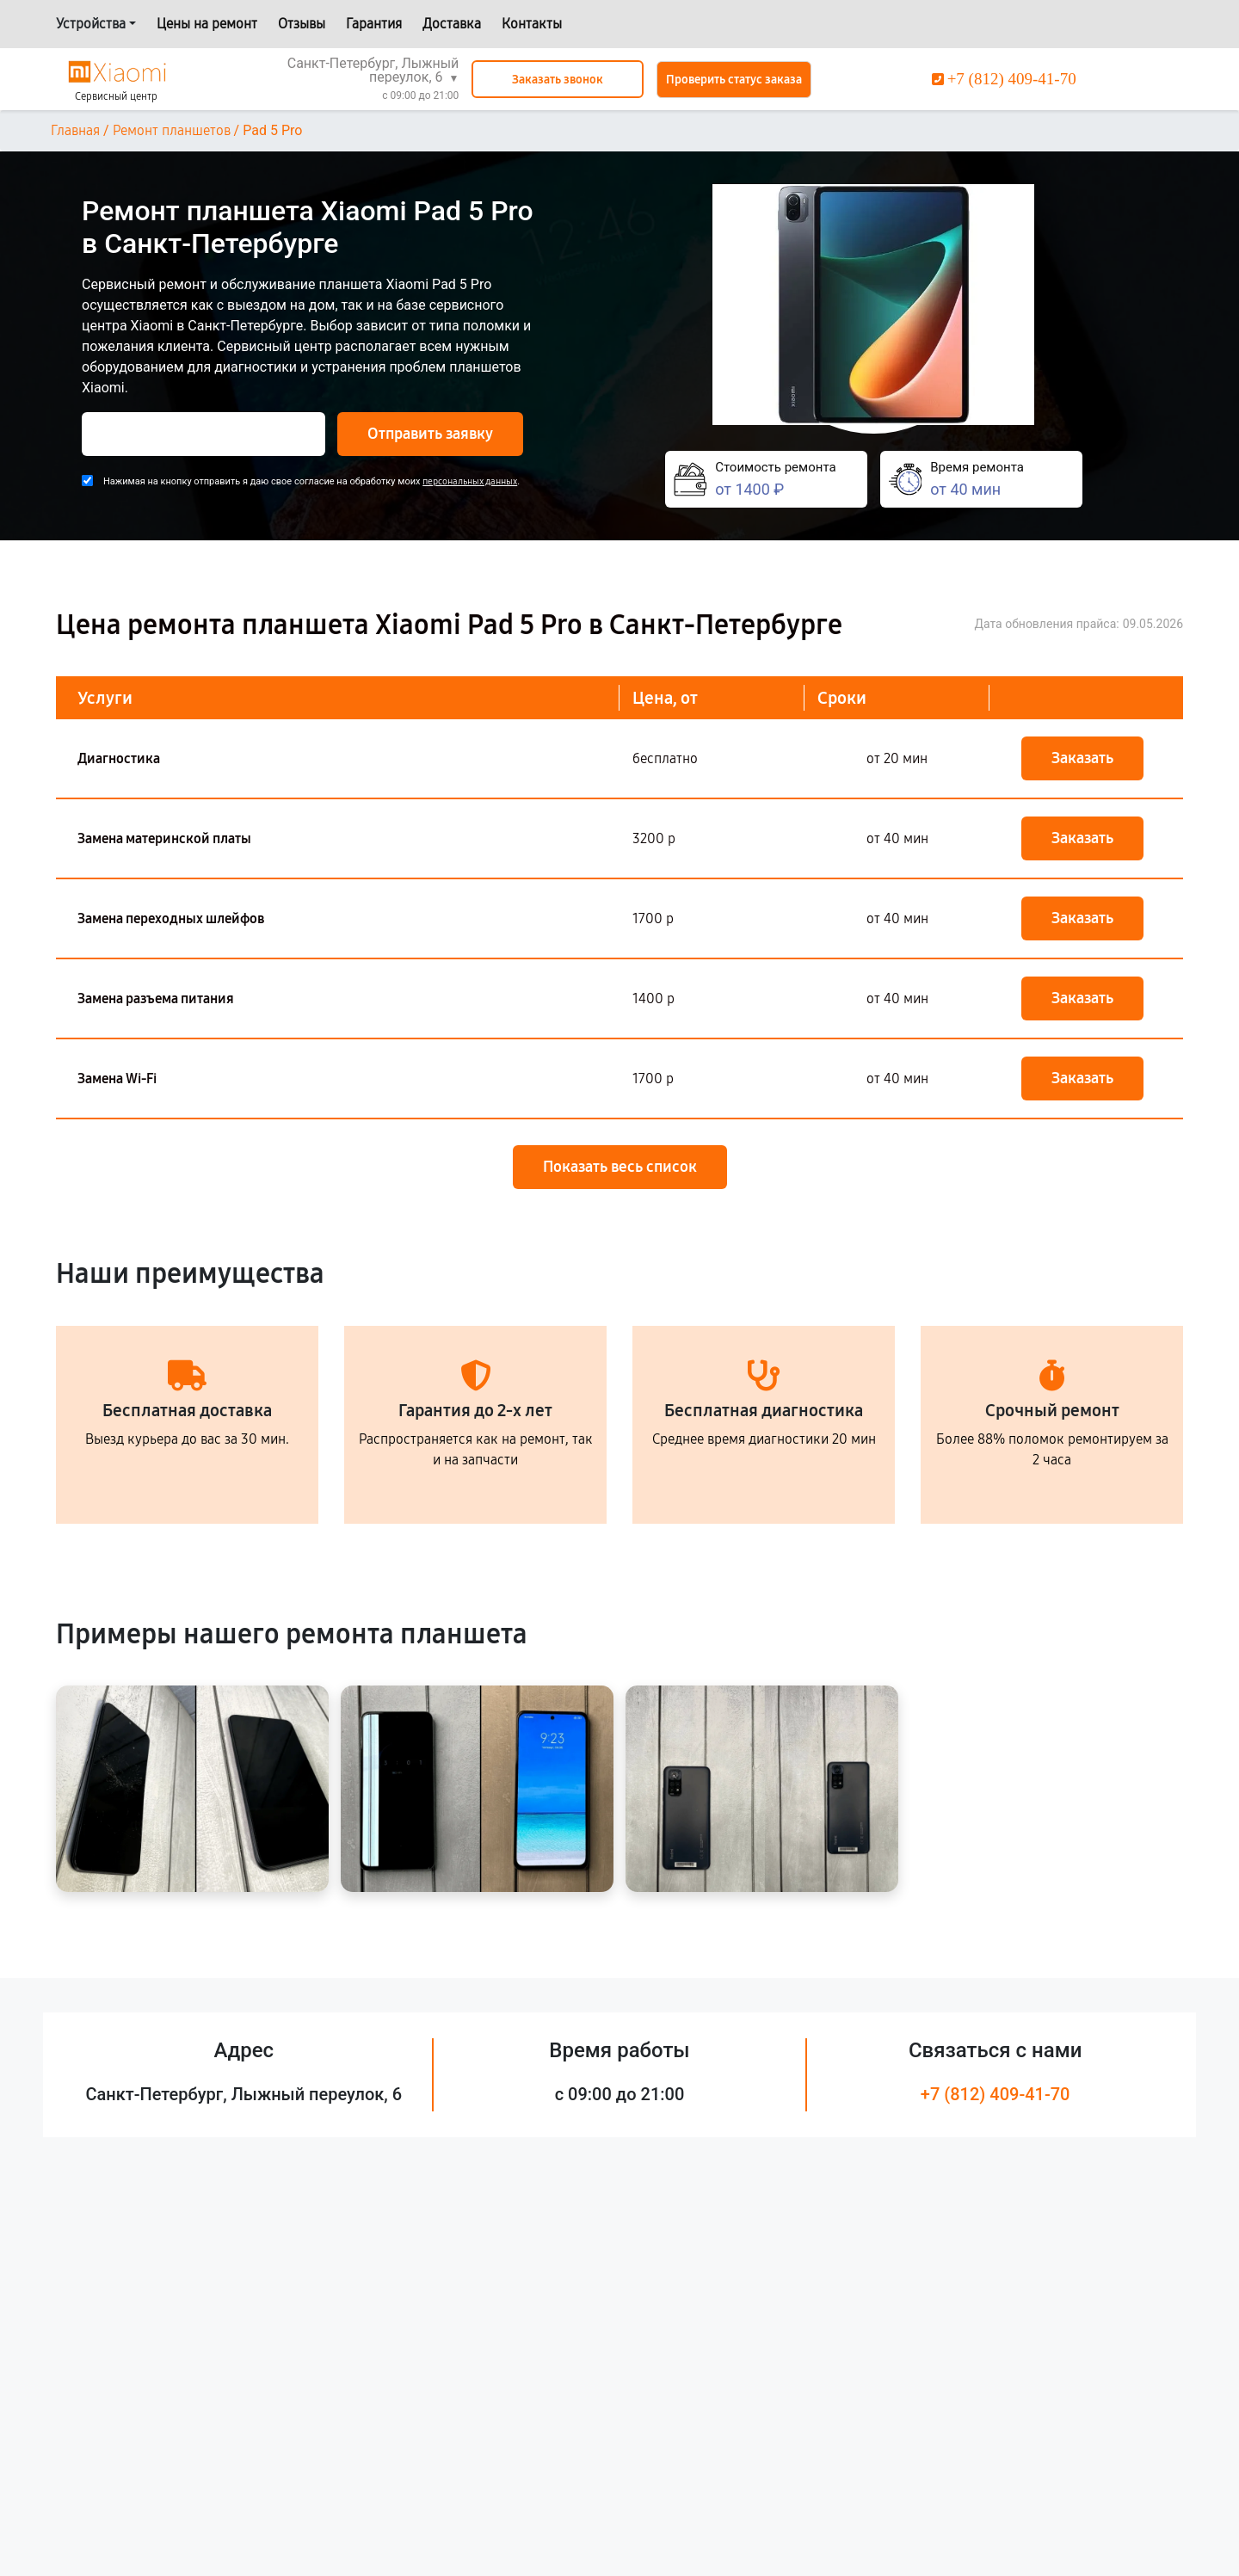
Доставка (451, 23)
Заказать (1082, 758)
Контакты (532, 23)
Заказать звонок (557, 79)
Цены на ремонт (207, 23)
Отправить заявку (430, 433)
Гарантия (374, 23)
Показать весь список (620, 1166)
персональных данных (469, 481)
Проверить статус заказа (734, 79)
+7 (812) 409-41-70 (995, 2094)
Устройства (91, 23)
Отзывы (301, 23)
